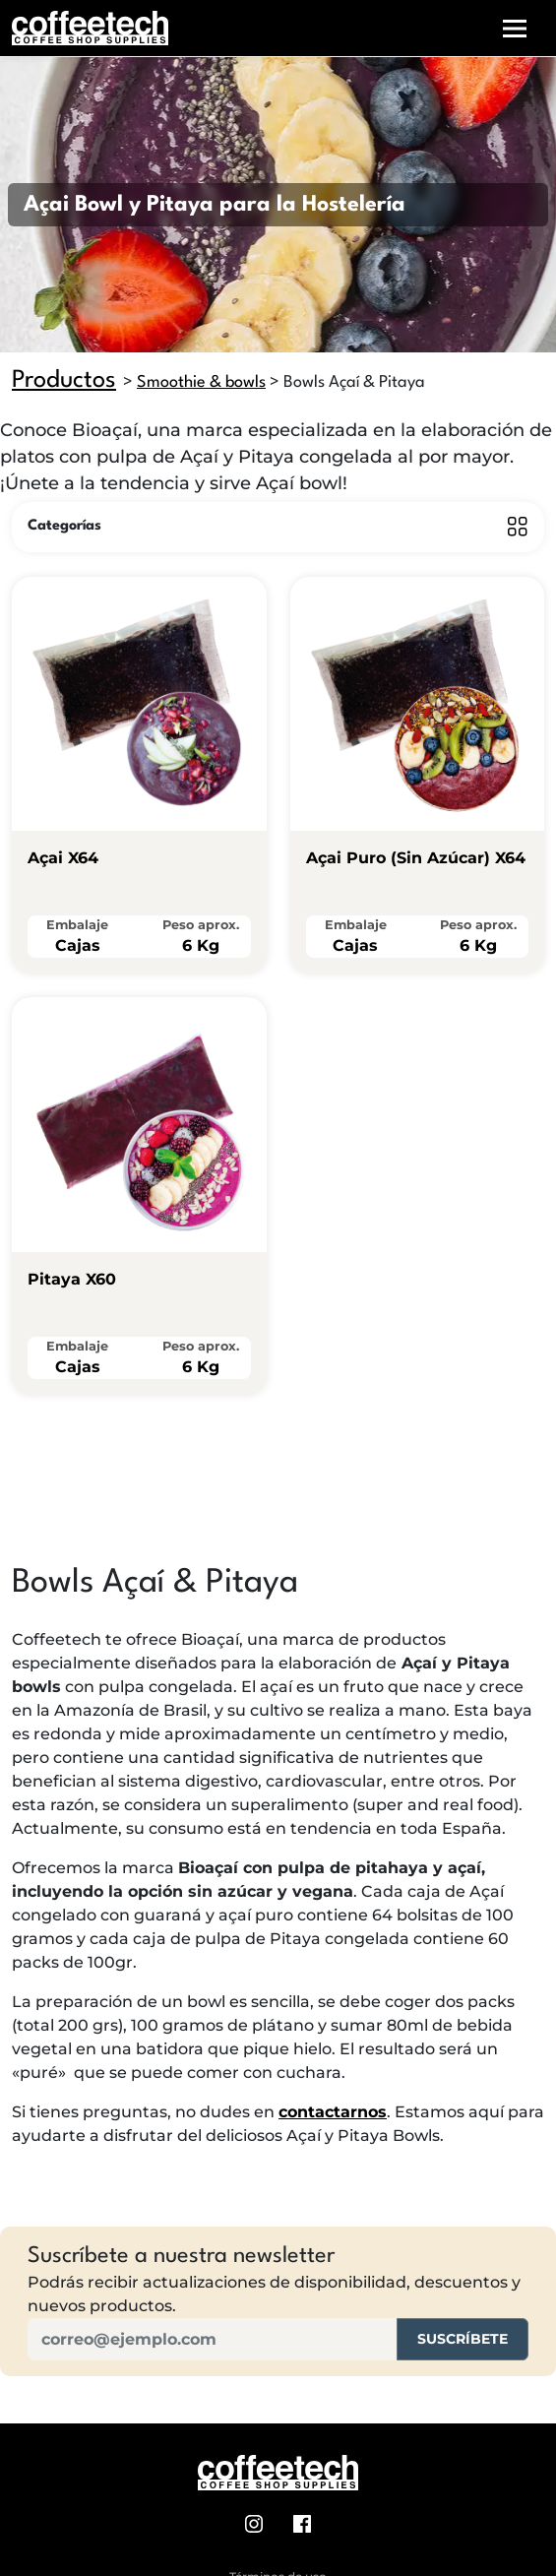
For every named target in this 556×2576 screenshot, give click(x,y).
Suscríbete (462, 2339)
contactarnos (332, 2112)
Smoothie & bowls (201, 382)
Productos (64, 381)
